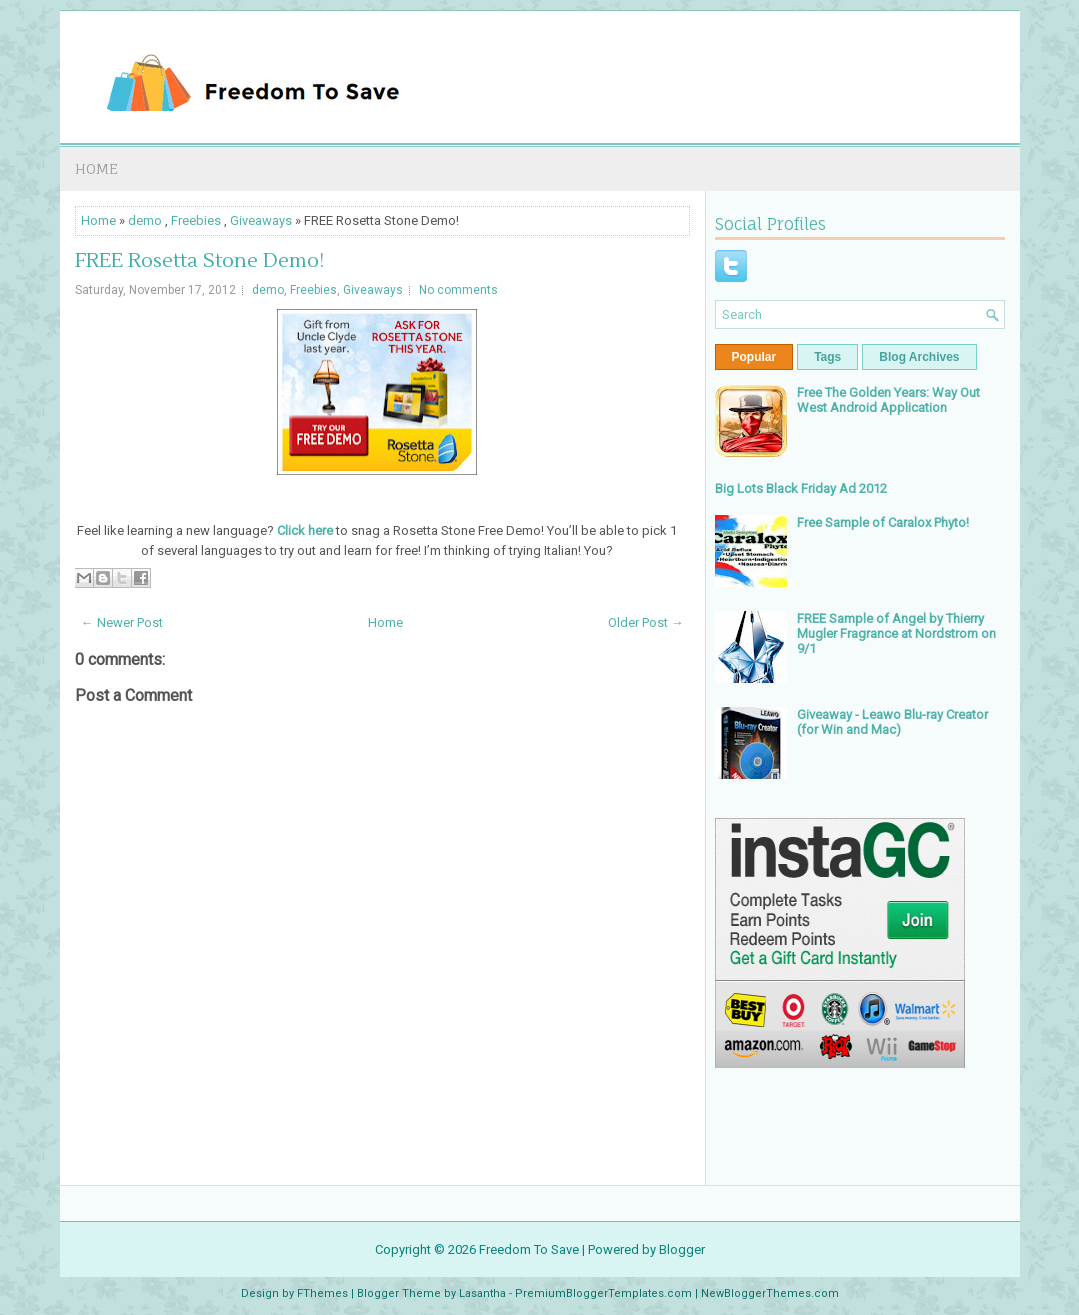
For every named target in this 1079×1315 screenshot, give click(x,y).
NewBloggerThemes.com (770, 1293)
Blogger (682, 1249)
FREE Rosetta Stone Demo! (199, 261)
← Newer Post (122, 622)
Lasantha (482, 1293)
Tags (827, 357)
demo (145, 220)
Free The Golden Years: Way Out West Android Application (888, 400)
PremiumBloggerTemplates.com (603, 1293)
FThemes (322, 1293)
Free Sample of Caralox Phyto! (883, 522)
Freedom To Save (529, 1249)
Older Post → (646, 622)
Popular (754, 357)
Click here (305, 530)
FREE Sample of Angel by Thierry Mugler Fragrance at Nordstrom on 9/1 (896, 633)
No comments (458, 290)
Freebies (196, 220)
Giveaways (261, 220)
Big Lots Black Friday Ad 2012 (801, 488)
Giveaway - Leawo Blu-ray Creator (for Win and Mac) (892, 722)
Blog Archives (919, 357)
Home (96, 168)
